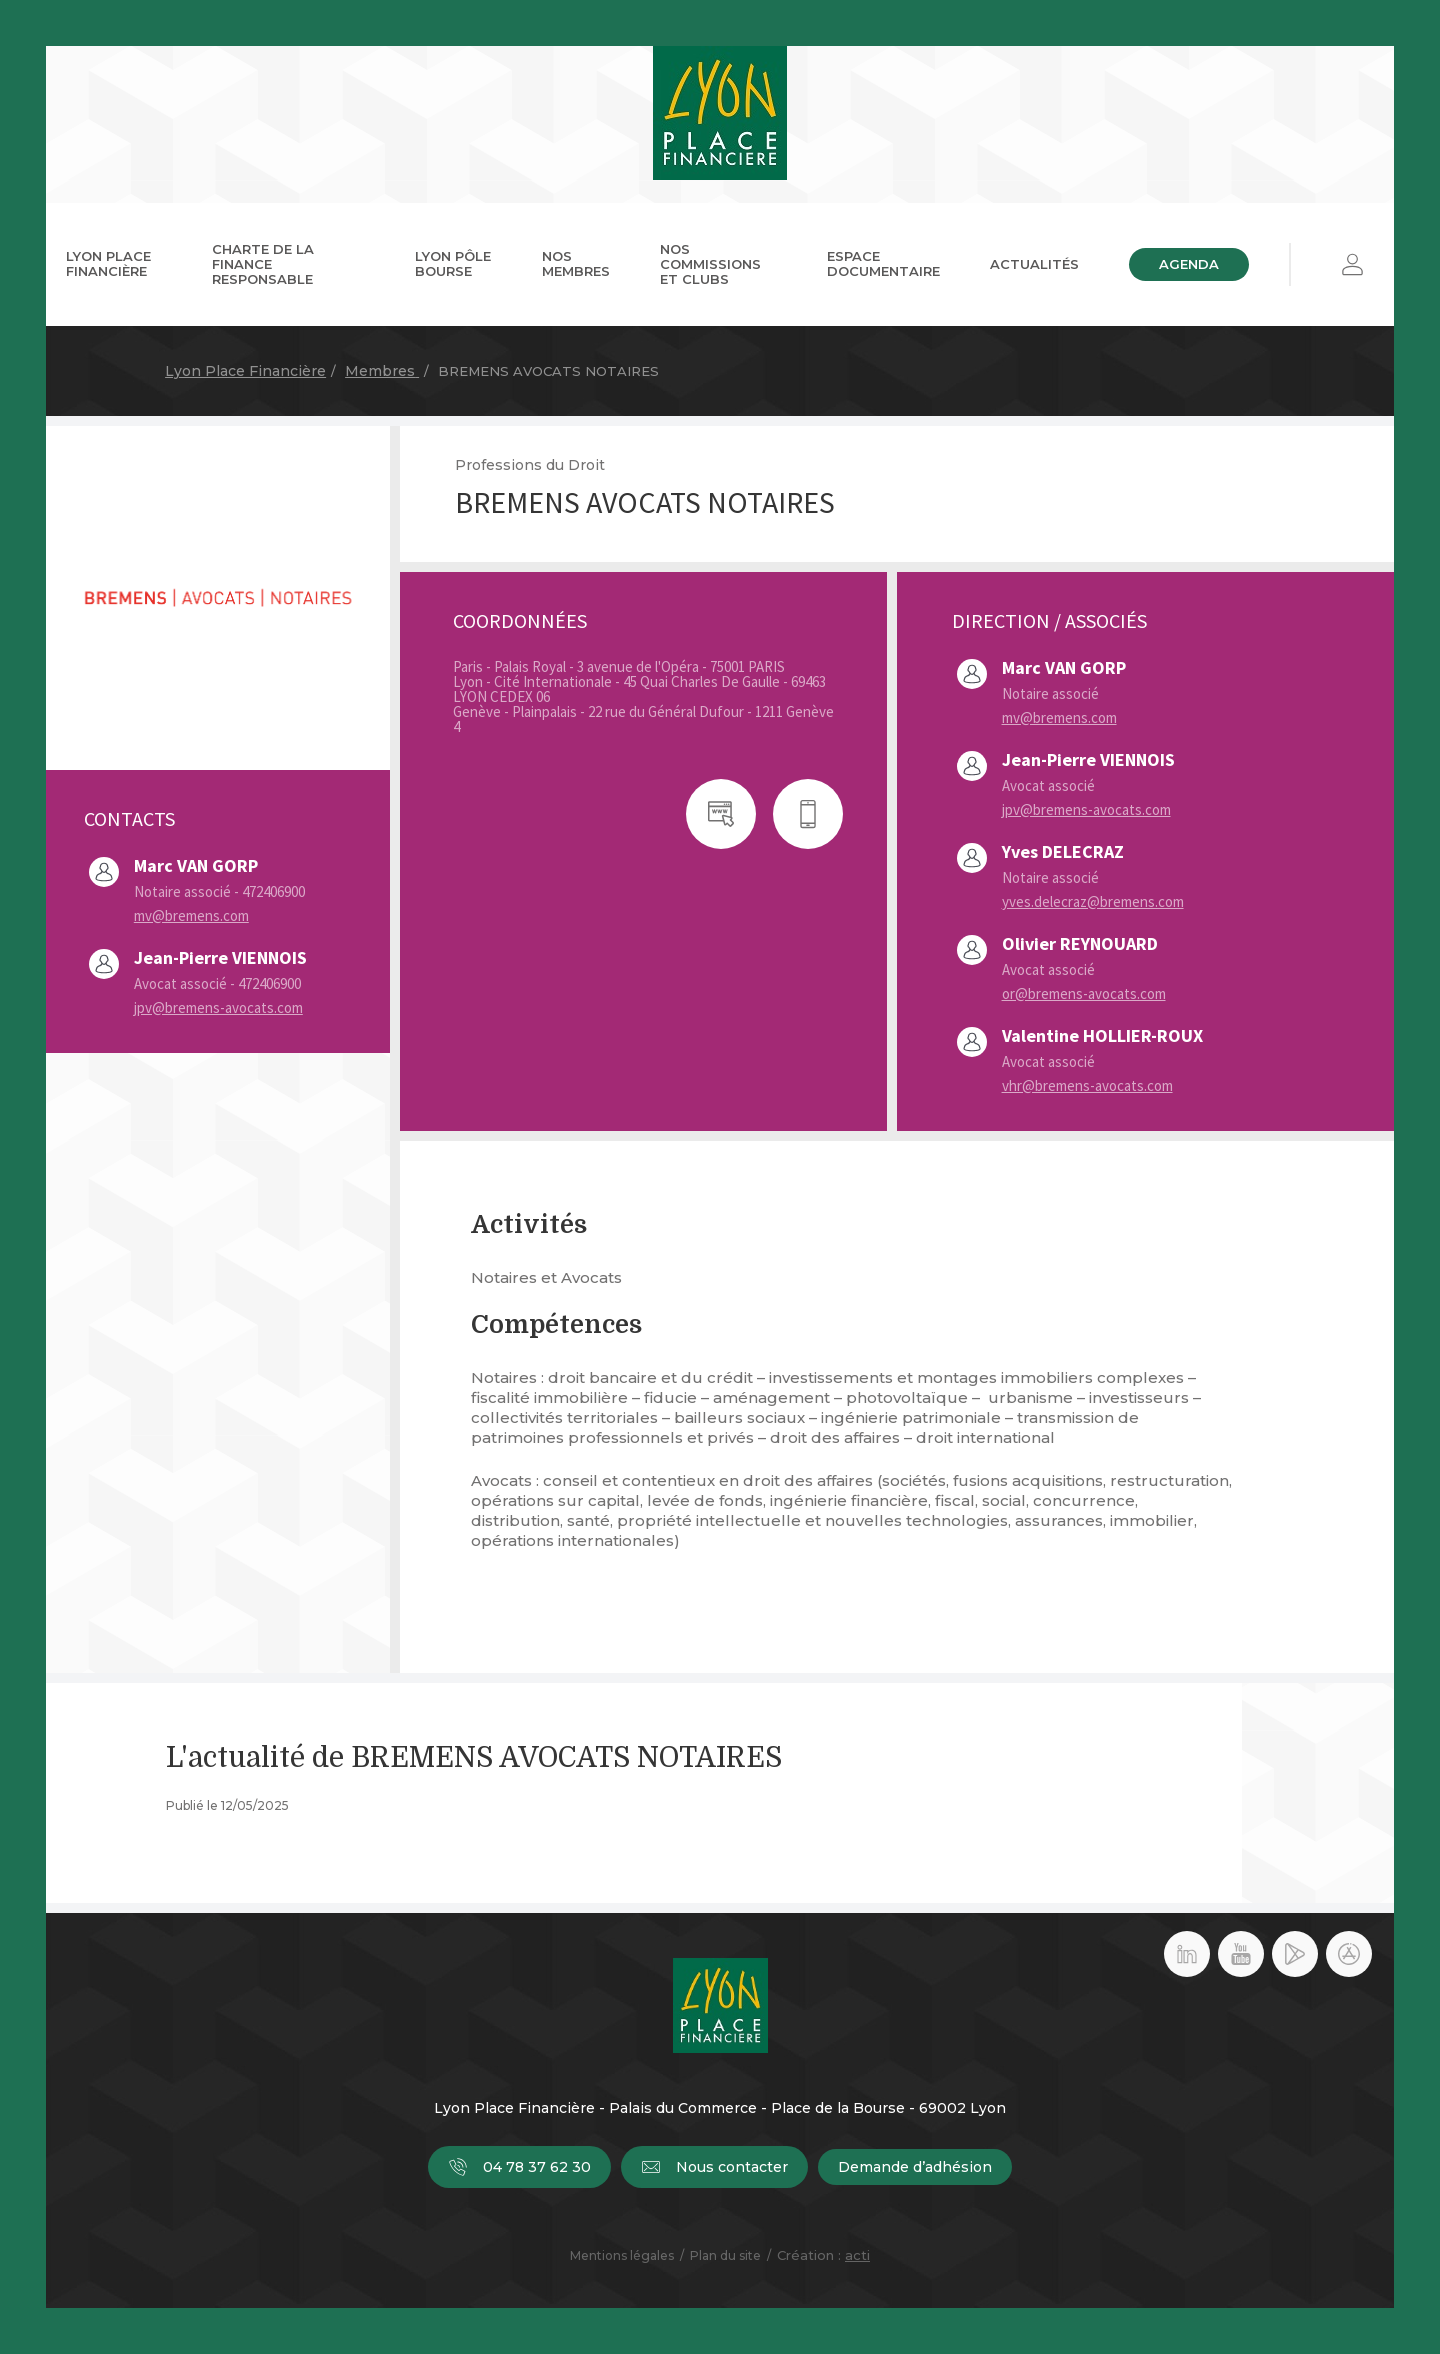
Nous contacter (714, 2167)
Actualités (1034, 264)
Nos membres (576, 263)
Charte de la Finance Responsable (263, 264)
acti (857, 2255)
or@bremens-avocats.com (1084, 993)
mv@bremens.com (191, 915)
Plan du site (725, 2255)
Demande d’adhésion (915, 2167)
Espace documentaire (883, 263)
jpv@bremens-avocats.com (218, 1007)
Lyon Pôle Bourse (453, 263)
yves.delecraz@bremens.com (1093, 901)
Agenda (1189, 264)
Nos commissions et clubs (710, 264)
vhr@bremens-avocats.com (1087, 1085)
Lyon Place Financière (108, 263)
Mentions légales (622, 2255)
